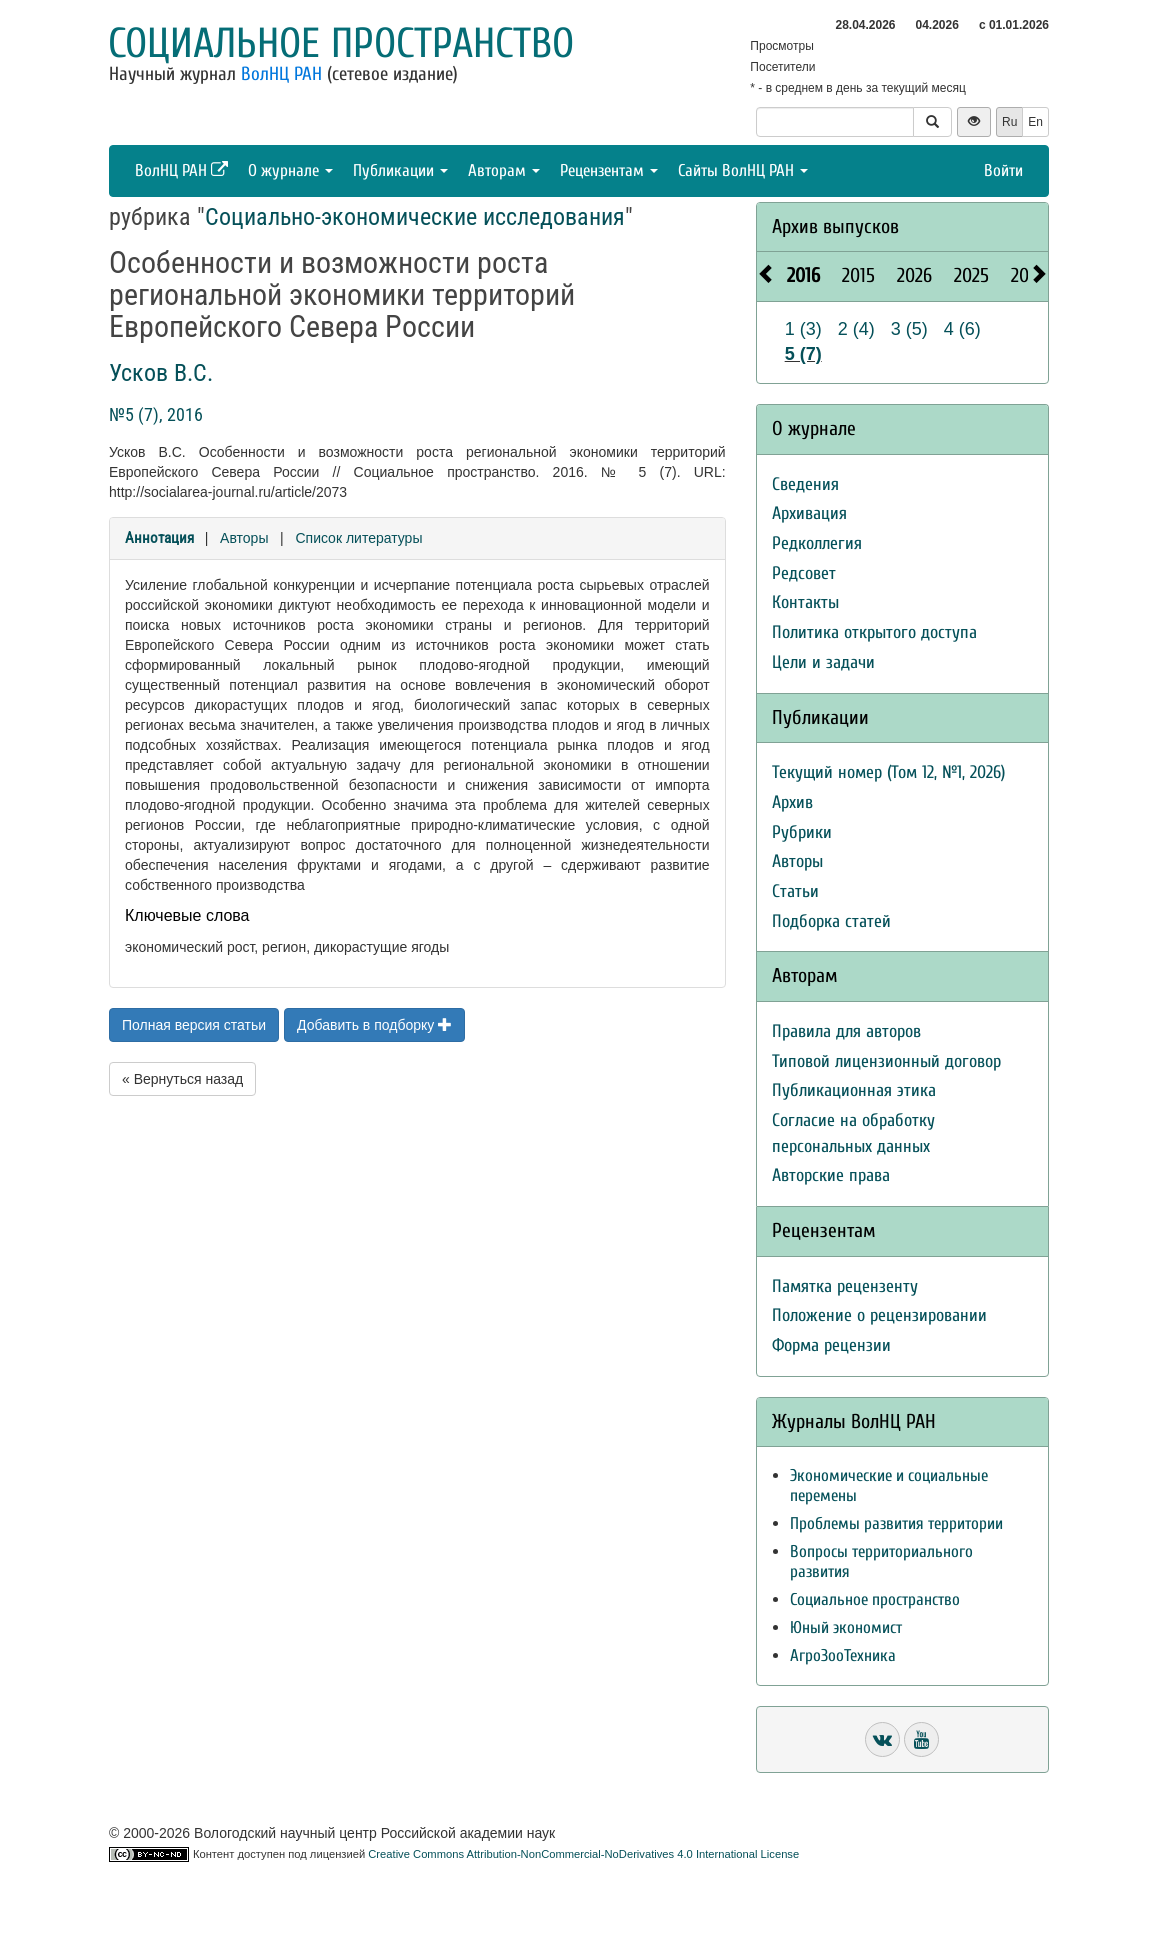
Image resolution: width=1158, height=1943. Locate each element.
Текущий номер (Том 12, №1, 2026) (888, 772)
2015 (858, 275)
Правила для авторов (846, 1031)
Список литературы (358, 538)
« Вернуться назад (182, 1079)
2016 (803, 275)
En (1035, 122)
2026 (914, 275)
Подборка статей (831, 921)
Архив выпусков (835, 226)
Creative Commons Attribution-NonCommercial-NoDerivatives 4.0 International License (583, 1854)
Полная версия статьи (194, 1025)
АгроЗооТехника (843, 1655)
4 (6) (962, 329)
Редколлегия (817, 543)
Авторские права (831, 1175)
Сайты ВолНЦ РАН (743, 170)
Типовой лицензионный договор (886, 1061)
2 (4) (856, 329)
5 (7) (803, 354)
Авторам (504, 170)
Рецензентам (609, 170)
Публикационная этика (854, 1090)
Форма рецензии (831, 1345)
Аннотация (159, 538)
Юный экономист (846, 1627)
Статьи (795, 891)
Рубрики (802, 832)
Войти (1003, 170)
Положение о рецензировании (879, 1315)
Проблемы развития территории (896, 1523)
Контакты (805, 602)
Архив (792, 802)
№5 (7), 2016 (156, 414)
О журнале (290, 170)
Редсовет (804, 573)
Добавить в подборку (374, 1025)
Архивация (809, 513)
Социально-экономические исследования (415, 217)
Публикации (400, 170)
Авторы (244, 538)
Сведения (805, 484)
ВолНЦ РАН (281, 74)
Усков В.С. (161, 373)
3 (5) (909, 329)
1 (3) (803, 329)
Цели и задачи (823, 662)
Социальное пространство (341, 43)
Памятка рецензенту (845, 1286)
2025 (971, 275)
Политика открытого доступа (874, 632)
